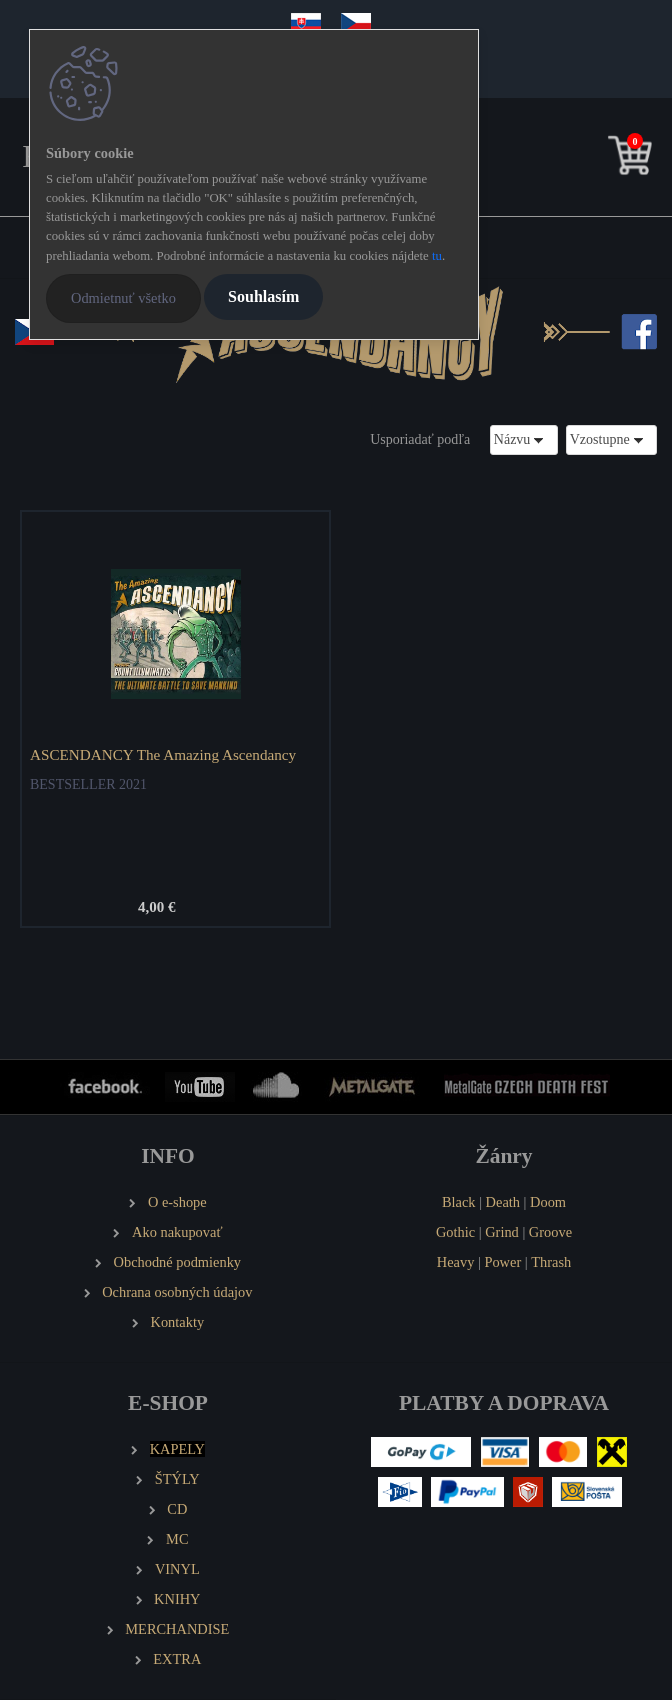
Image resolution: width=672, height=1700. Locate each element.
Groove (550, 1232)
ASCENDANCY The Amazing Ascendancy (163, 754)
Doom (548, 1202)
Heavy (456, 1262)
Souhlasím (263, 296)
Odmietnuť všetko (123, 298)
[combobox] (524, 439)
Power (502, 1262)
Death (503, 1202)
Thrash (551, 1262)
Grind (502, 1232)
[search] (599, 159)
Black (459, 1202)
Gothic (455, 1232)
